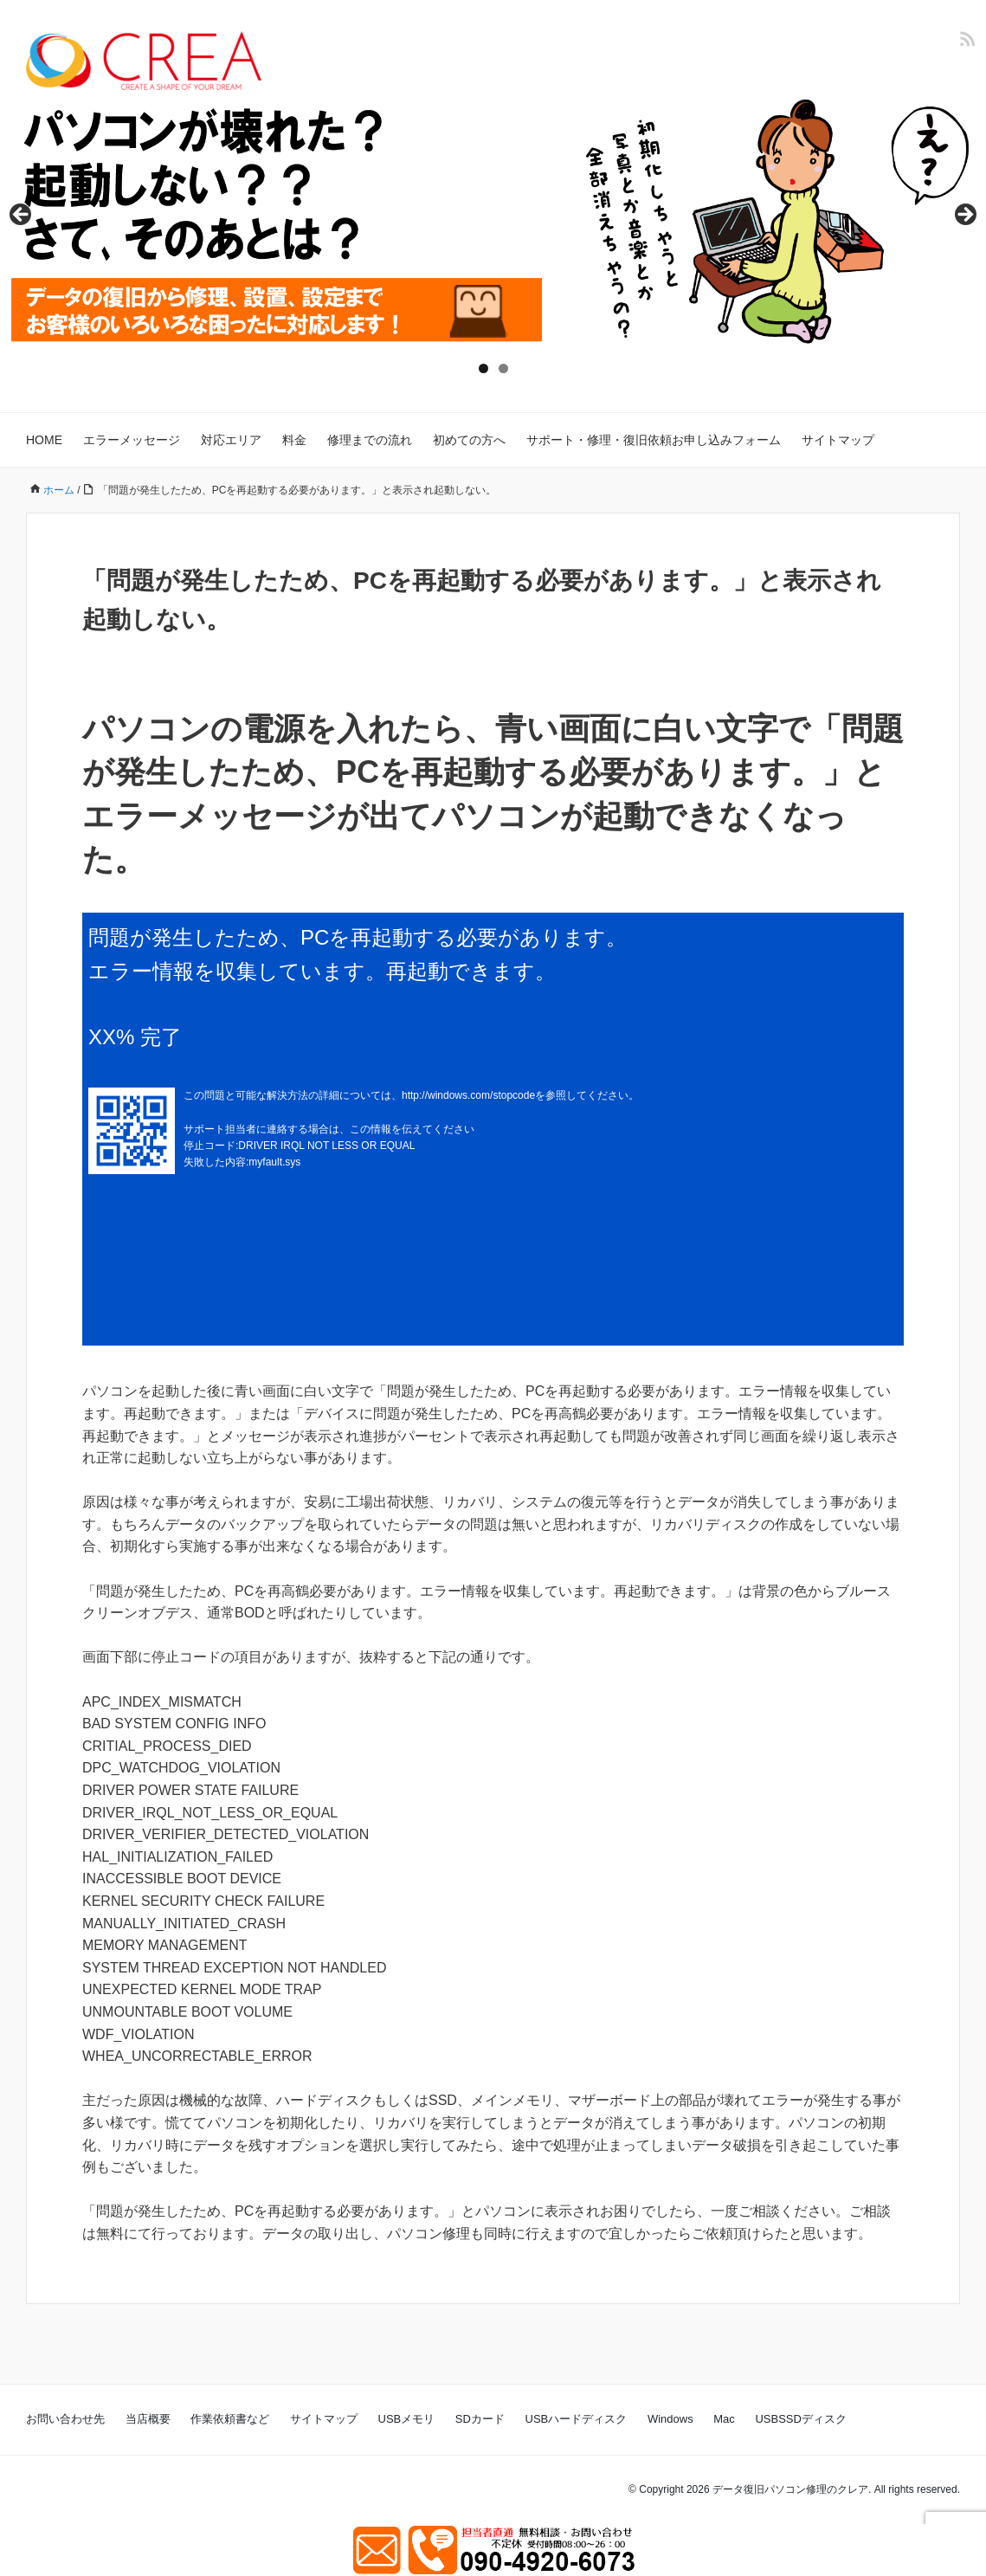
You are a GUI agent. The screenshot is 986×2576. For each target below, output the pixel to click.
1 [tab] (483, 368)
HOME (44, 440)
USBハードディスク (576, 2418)
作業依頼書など (229, 2418)
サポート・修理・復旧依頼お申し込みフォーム (653, 440)
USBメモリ (406, 2418)
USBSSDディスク (800, 2418)
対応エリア (231, 440)
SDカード (480, 2418)
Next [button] (964, 216)
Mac (724, 2418)
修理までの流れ (369, 440)
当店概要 (148, 2418)
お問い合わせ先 (65, 2418)
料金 (294, 440)
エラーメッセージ (131, 440)
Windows (670, 2418)
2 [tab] (503, 368)
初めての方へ (469, 440)
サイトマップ (838, 440)
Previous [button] (22, 216)
